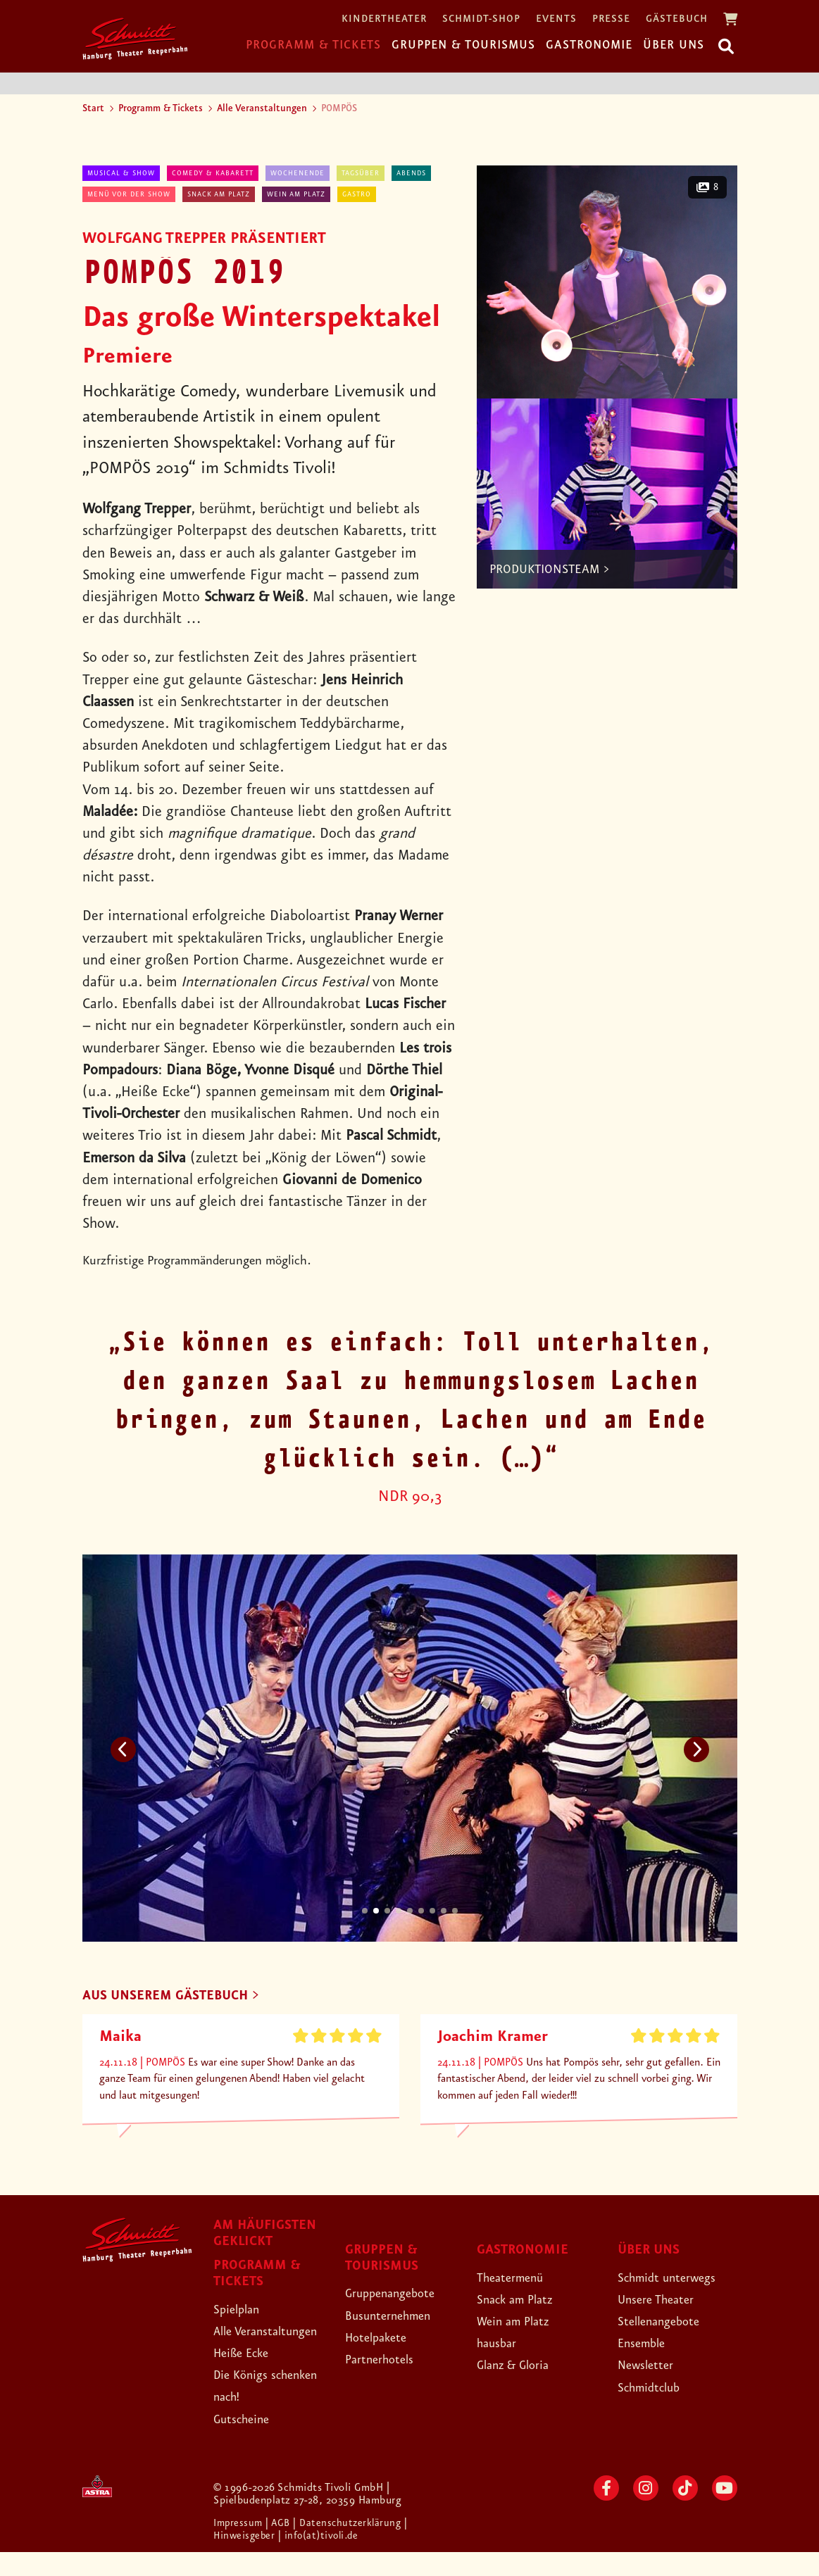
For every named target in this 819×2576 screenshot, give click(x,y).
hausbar (501, 2345)
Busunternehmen (397, 2316)
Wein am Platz (296, 194)
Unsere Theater (664, 2300)
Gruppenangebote (400, 2295)
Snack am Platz (218, 194)
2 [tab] (376, 1911)
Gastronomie (589, 45)
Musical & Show (121, 173)
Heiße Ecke (247, 2376)
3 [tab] (387, 1911)
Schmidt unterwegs (677, 2278)
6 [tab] (421, 1911)
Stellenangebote (667, 2323)
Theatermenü (517, 2278)
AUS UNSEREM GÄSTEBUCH (178, 1997)
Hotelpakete (382, 2338)
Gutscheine (247, 2442)
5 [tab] (410, 1911)
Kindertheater (384, 19)
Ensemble (646, 2345)
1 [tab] (365, 1911)
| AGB (282, 2547)
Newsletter (651, 2366)
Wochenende (297, 173)
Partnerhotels (386, 2360)
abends (411, 173)
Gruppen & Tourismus (463, 45)
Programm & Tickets (313, 45)
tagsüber (361, 173)
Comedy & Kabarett (213, 173)
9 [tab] (455, 1911)
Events (556, 19)
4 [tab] (398, 1911)
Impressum (240, 2547)
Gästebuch (677, 19)
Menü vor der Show (128, 194)
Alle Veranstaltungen (262, 108)
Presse (611, 19)
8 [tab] (443, 1911)
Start (93, 108)
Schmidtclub (655, 2388)
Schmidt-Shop (481, 19)
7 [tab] (432, 1911)
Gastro (356, 194)
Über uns (673, 45)
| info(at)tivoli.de (323, 2559)
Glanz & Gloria (521, 2366)
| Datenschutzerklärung (352, 2547)
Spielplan (241, 2310)
